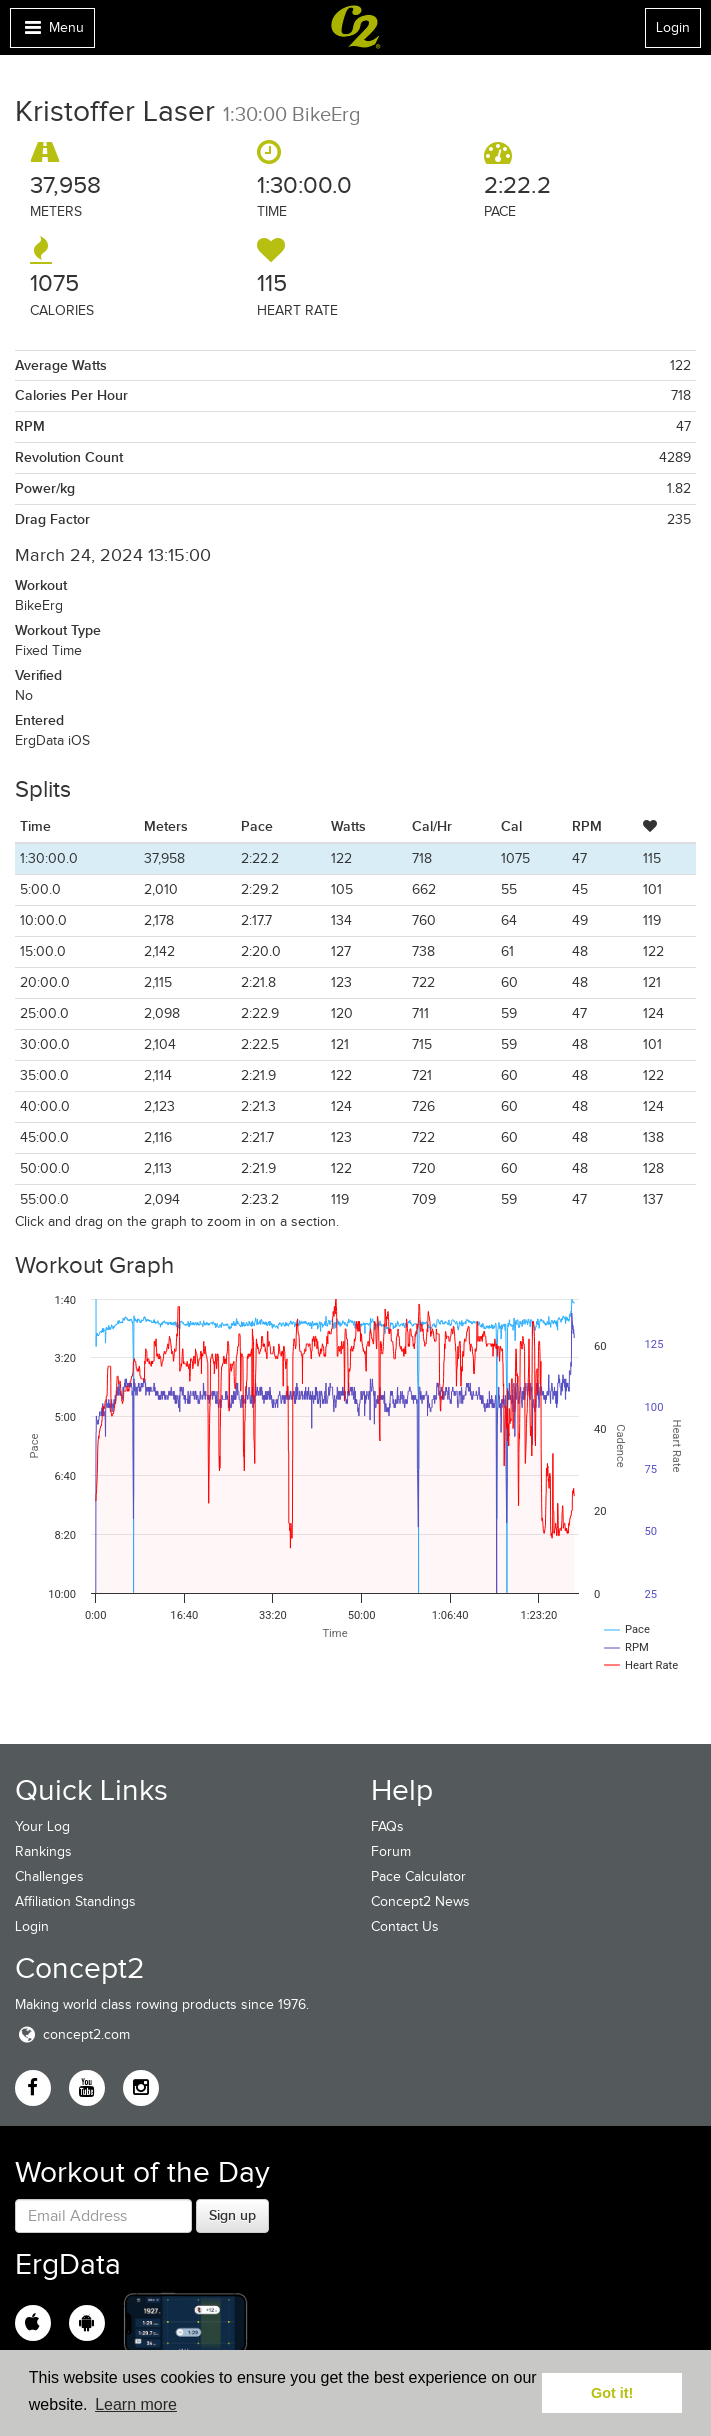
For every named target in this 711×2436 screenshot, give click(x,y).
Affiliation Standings (75, 1901)
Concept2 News (420, 1901)
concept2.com (72, 2034)
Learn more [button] (136, 2404)
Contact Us (405, 1926)
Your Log (42, 1826)
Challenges (49, 1876)
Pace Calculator (418, 1876)
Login (673, 27)
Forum (391, 1851)
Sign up (232, 2215)
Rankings (43, 1851)
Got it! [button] (612, 2393)
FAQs (387, 1826)
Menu (52, 32)
